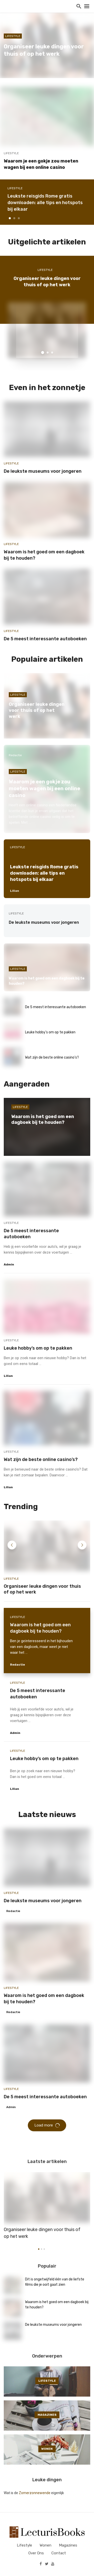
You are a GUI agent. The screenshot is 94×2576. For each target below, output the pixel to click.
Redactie (15, 755)
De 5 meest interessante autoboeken (45, 639)
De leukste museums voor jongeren (42, 471)
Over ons (36, 2553)
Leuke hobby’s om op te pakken (50, 1032)
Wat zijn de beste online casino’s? (52, 1057)
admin (9, 1264)
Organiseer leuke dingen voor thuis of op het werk (47, 282)
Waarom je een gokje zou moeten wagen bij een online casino (41, 164)
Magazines (68, 2545)
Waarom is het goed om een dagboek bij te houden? (44, 555)
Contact (58, 2553)
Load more (47, 2125)
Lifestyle (11, 153)
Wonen (45, 2545)
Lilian (14, 891)
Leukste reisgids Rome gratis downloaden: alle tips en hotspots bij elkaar (45, 202)
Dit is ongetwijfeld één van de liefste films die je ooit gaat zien (54, 2282)
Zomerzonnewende (34, 2493)
